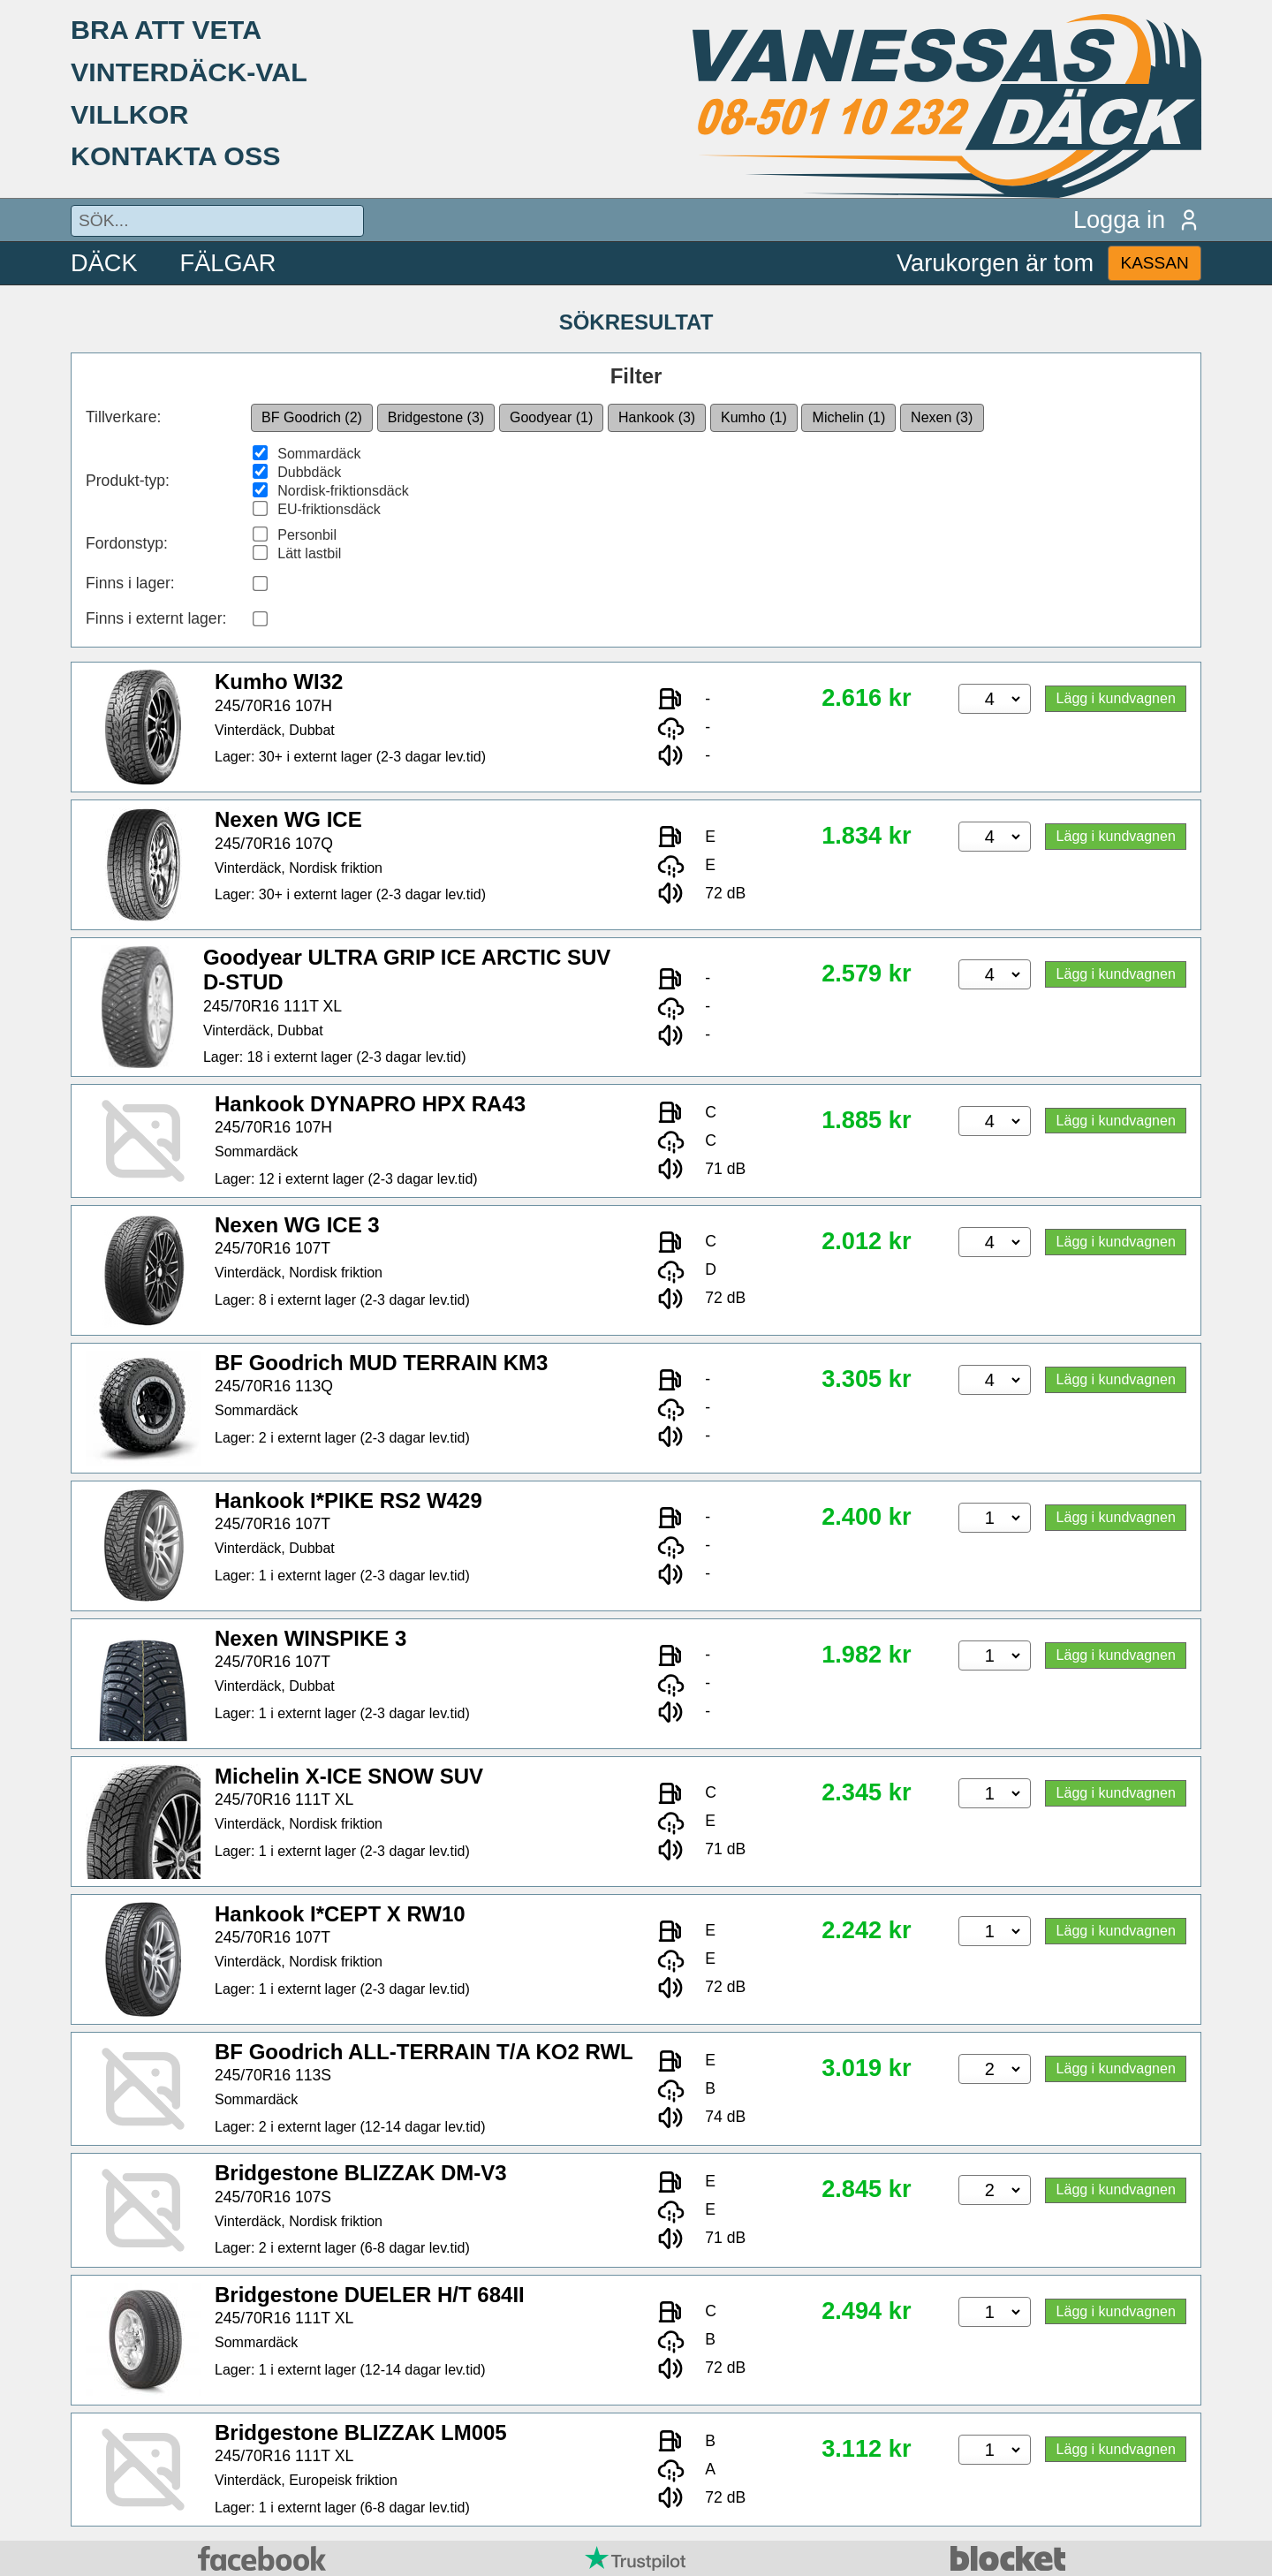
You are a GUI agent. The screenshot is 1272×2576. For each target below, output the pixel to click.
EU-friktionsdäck (328, 509)
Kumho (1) (754, 417)
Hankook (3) (656, 417)
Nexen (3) (942, 417)
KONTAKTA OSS (176, 155)
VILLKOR (129, 114)
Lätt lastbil (309, 553)
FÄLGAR (228, 263)
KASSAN (1154, 263)
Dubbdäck (309, 472)
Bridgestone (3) (436, 417)
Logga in (1137, 219)
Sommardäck (318, 453)
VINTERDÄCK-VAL (189, 72)
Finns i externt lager (154, 618)
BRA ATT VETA (166, 29)
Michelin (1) (849, 417)
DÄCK (104, 263)
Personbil (307, 534)
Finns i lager (128, 583)
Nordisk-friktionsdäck (342, 490)
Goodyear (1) (551, 417)
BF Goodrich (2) (311, 417)
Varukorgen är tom (995, 263)
